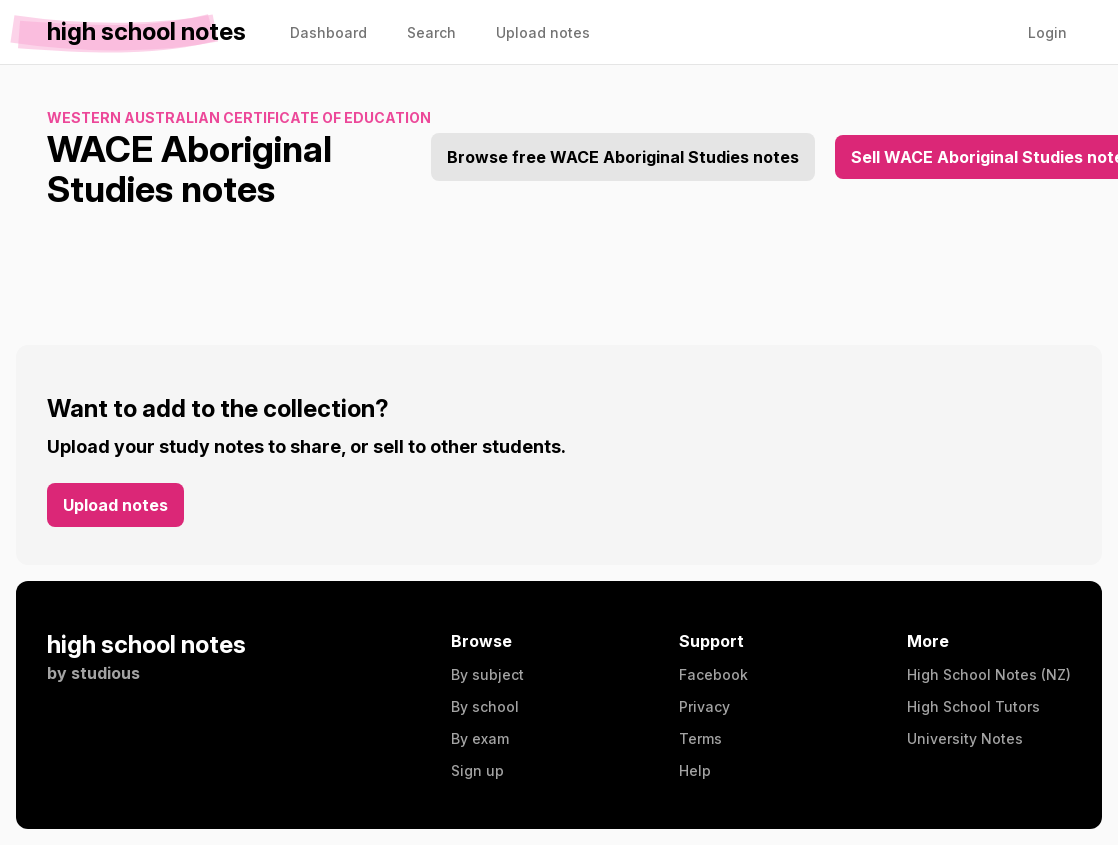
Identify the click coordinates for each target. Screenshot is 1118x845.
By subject (487, 674)
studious (105, 673)
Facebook (713, 674)
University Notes (965, 738)
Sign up (477, 770)
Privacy (704, 706)
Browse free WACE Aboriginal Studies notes (623, 157)
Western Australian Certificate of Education (239, 117)
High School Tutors (973, 706)
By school (485, 706)
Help (695, 770)
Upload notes (115, 505)
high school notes (146, 644)
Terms (700, 738)
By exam (480, 738)
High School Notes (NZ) (989, 674)
